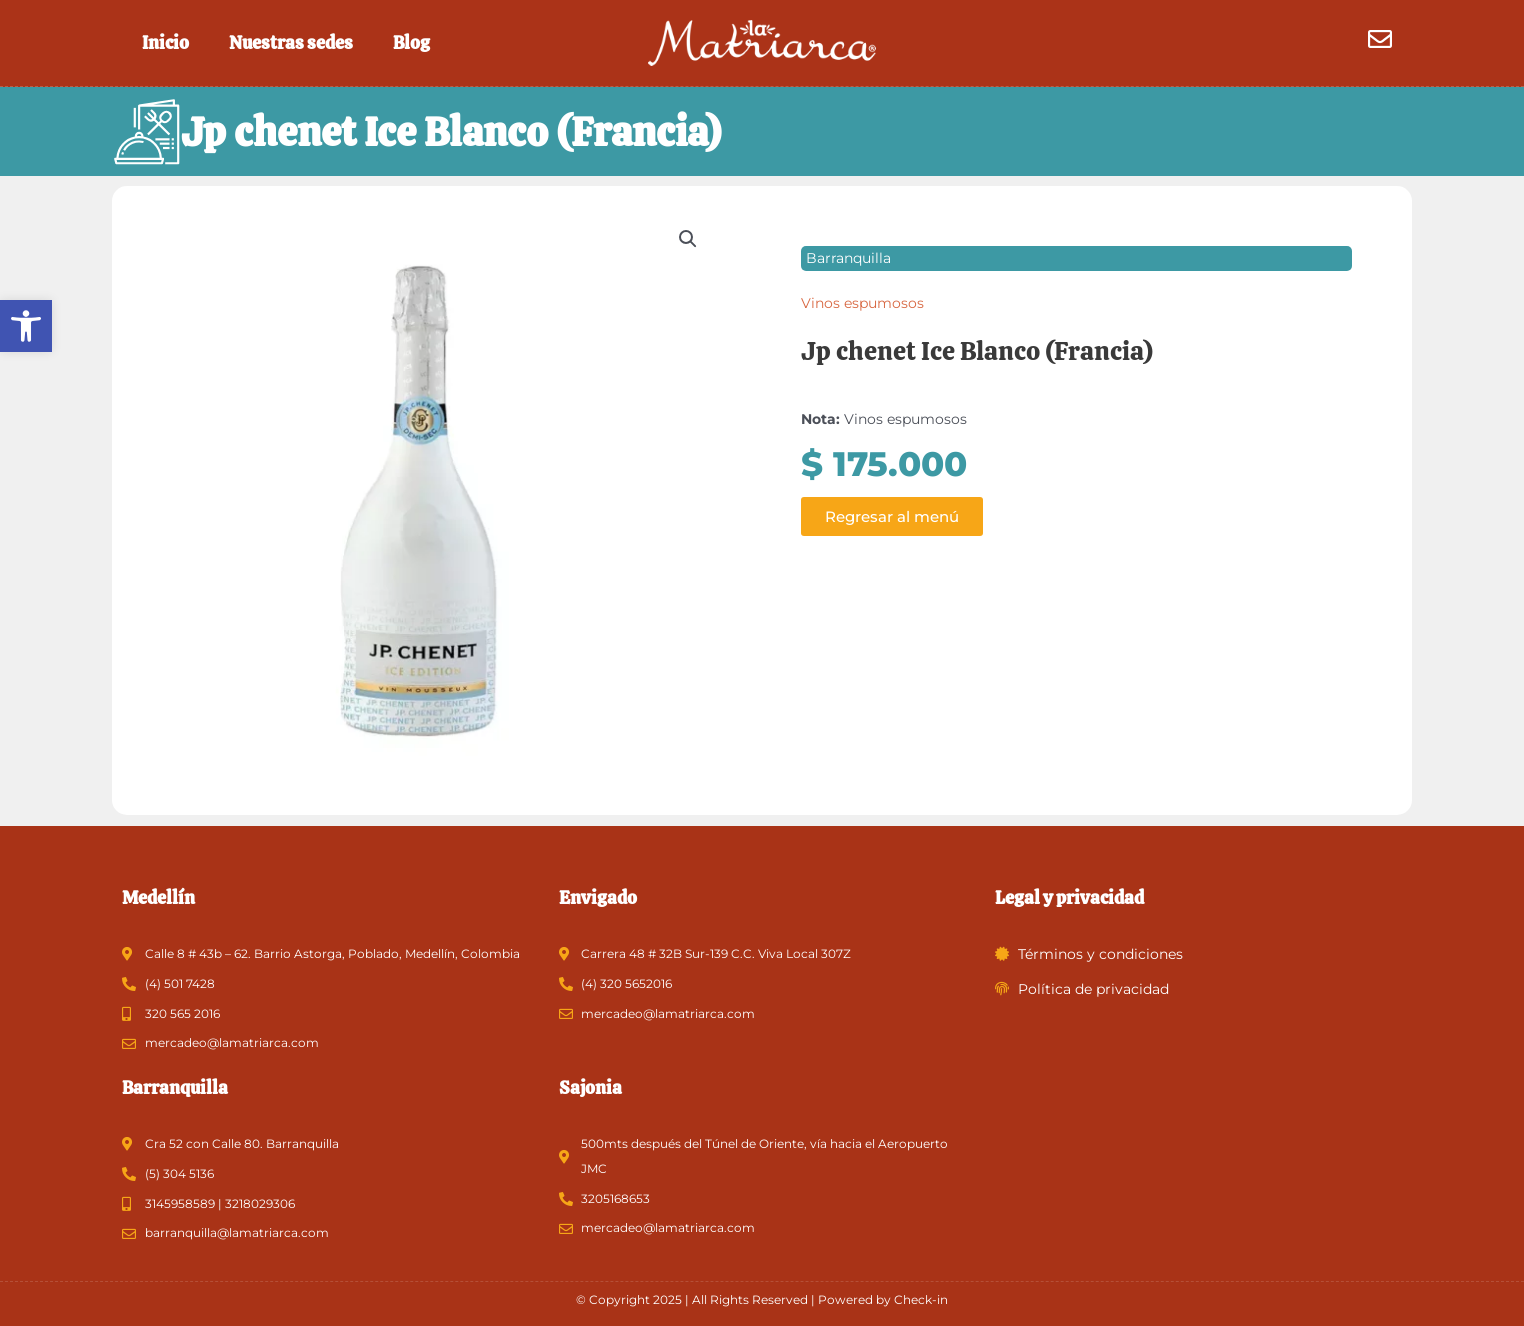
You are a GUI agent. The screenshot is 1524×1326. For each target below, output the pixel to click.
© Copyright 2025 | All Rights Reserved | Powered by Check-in (762, 1299)
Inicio (165, 42)
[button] (26, 326)
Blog (411, 42)
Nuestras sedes (291, 42)
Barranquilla (848, 259)
